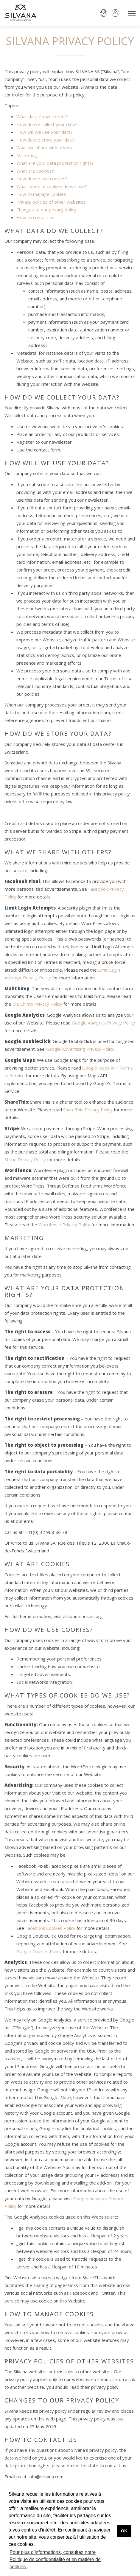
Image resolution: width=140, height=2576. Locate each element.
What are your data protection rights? (55, 163)
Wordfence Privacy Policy (63, 1225)
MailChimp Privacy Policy (36, 1004)
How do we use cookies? (42, 179)
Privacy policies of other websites (51, 202)
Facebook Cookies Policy (50, 1928)
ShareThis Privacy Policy (88, 1110)
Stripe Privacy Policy (25, 1159)
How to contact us (35, 217)
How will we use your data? (44, 132)
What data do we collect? (42, 116)
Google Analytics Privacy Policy (103, 1023)
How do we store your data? (46, 140)
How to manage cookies (41, 194)
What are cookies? (35, 171)
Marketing (26, 155)
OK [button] (124, 2531)
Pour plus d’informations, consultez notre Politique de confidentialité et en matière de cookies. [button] (55, 2559)
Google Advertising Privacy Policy (80, 1049)
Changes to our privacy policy (46, 210)
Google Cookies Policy (39, 1951)
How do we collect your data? (46, 124)
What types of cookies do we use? (51, 186)
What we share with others (44, 147)
